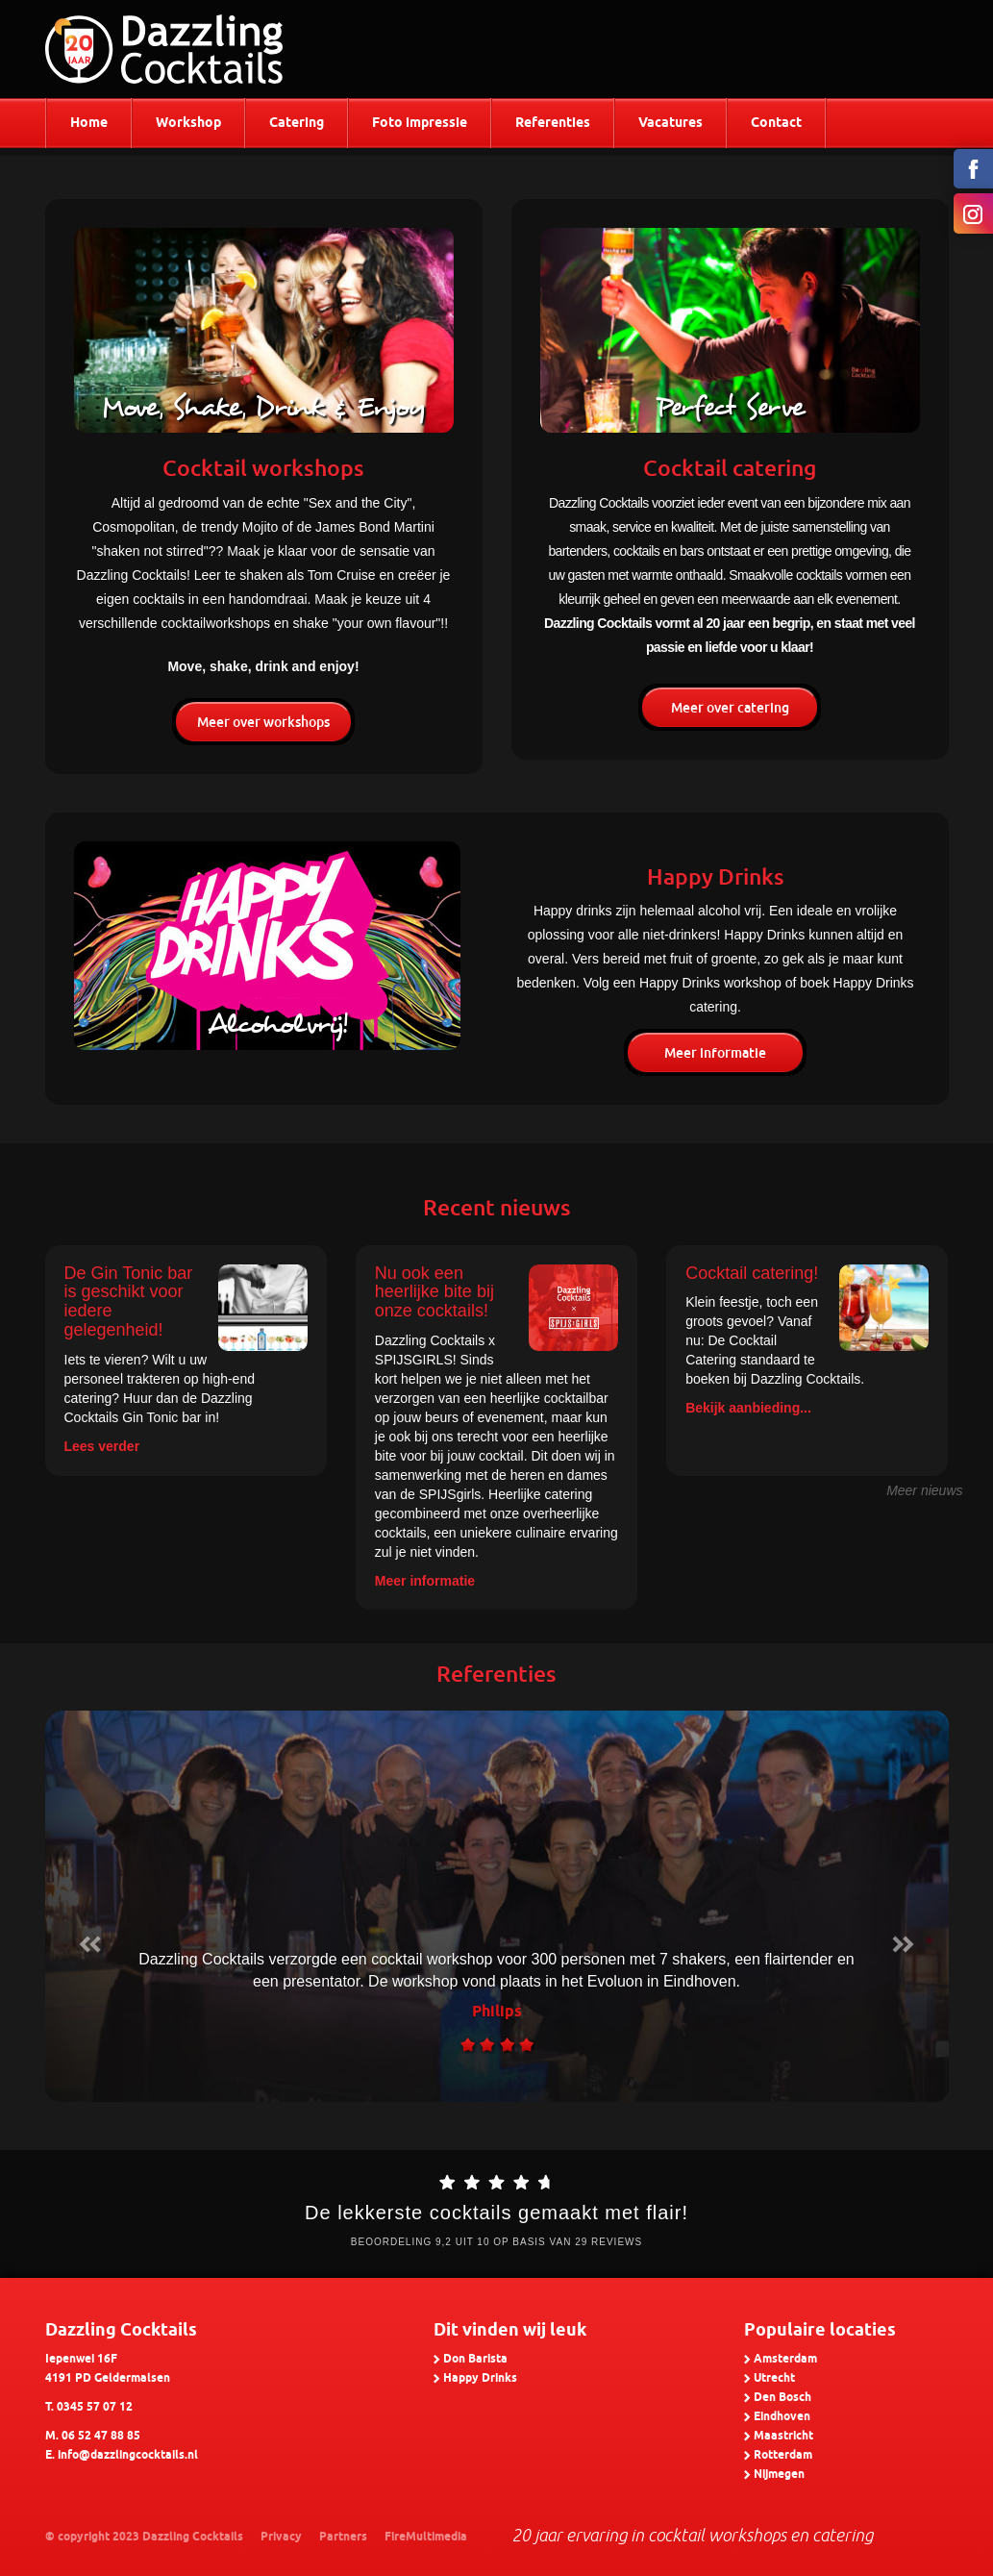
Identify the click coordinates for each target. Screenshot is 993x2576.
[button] (90, 1906)
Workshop (188, 123)
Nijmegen (779, 2474)
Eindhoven (782, 2417)
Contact (776, 123)
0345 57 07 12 (95, 2407)
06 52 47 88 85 (101, 2436)
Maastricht (783, 2436)
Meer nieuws (924, 1490)
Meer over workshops (263, 722)
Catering (296, 123)
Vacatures (670, 123)
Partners (343, 2537)
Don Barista (475, 2359)
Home (89, 123)
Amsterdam (785, 2359)
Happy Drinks (480, 2378)
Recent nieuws (497, 1207)
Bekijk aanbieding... (748, 1407)
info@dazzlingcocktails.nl (128, 2455)
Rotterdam (783, 2455)
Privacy (281, 2537)
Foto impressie (419, 123)
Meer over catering (730, 707)
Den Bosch (782, 2397)
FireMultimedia (426, 2537)
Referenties (552, 123)
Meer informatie (715, 1053)
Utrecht (774, 2378)
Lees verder (102, 1446)
